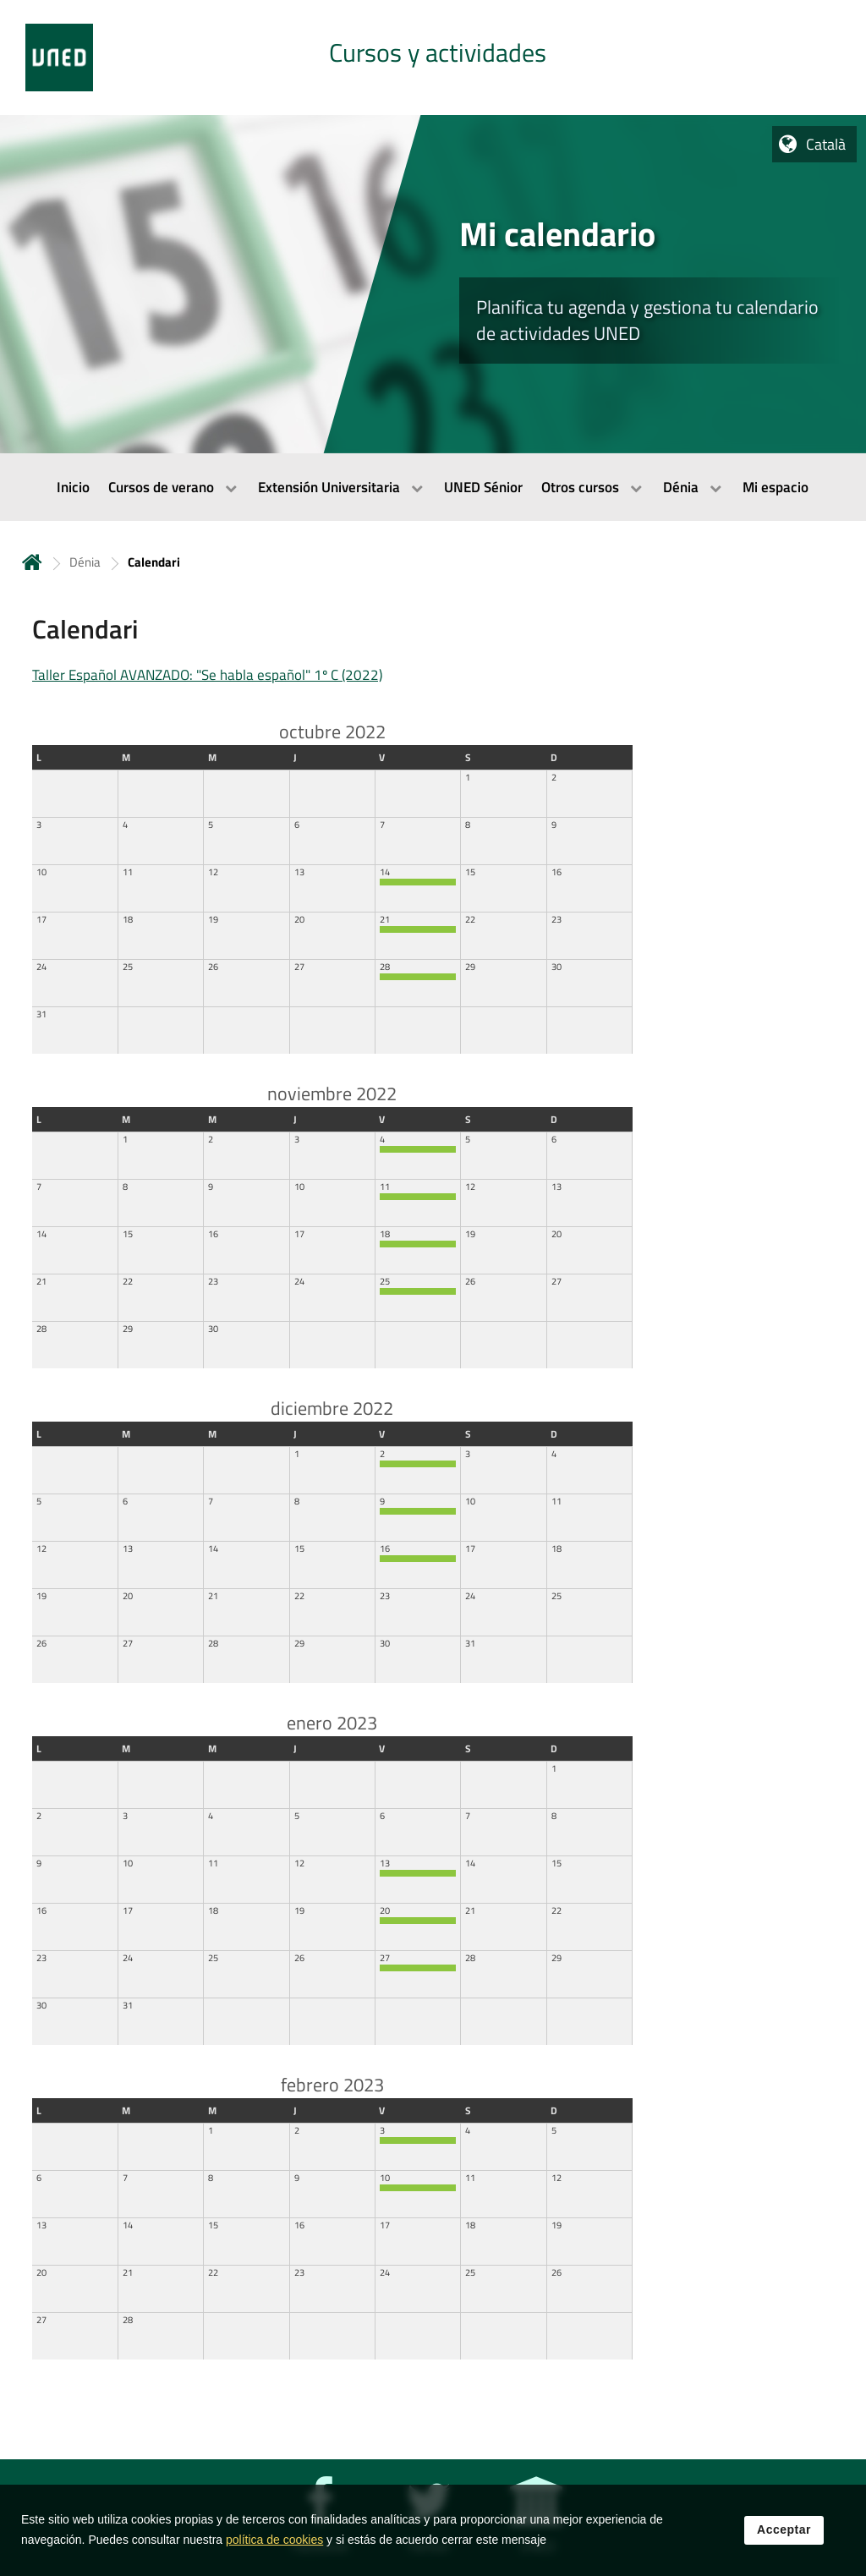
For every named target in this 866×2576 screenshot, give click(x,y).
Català (826, 144)
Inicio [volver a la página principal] (32, 562)
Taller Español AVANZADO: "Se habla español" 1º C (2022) (207, 675)
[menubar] (433, 487)
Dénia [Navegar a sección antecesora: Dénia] (85, 562)
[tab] (433, 57)
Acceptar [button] (784, 2534)
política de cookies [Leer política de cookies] (274, 2544)
